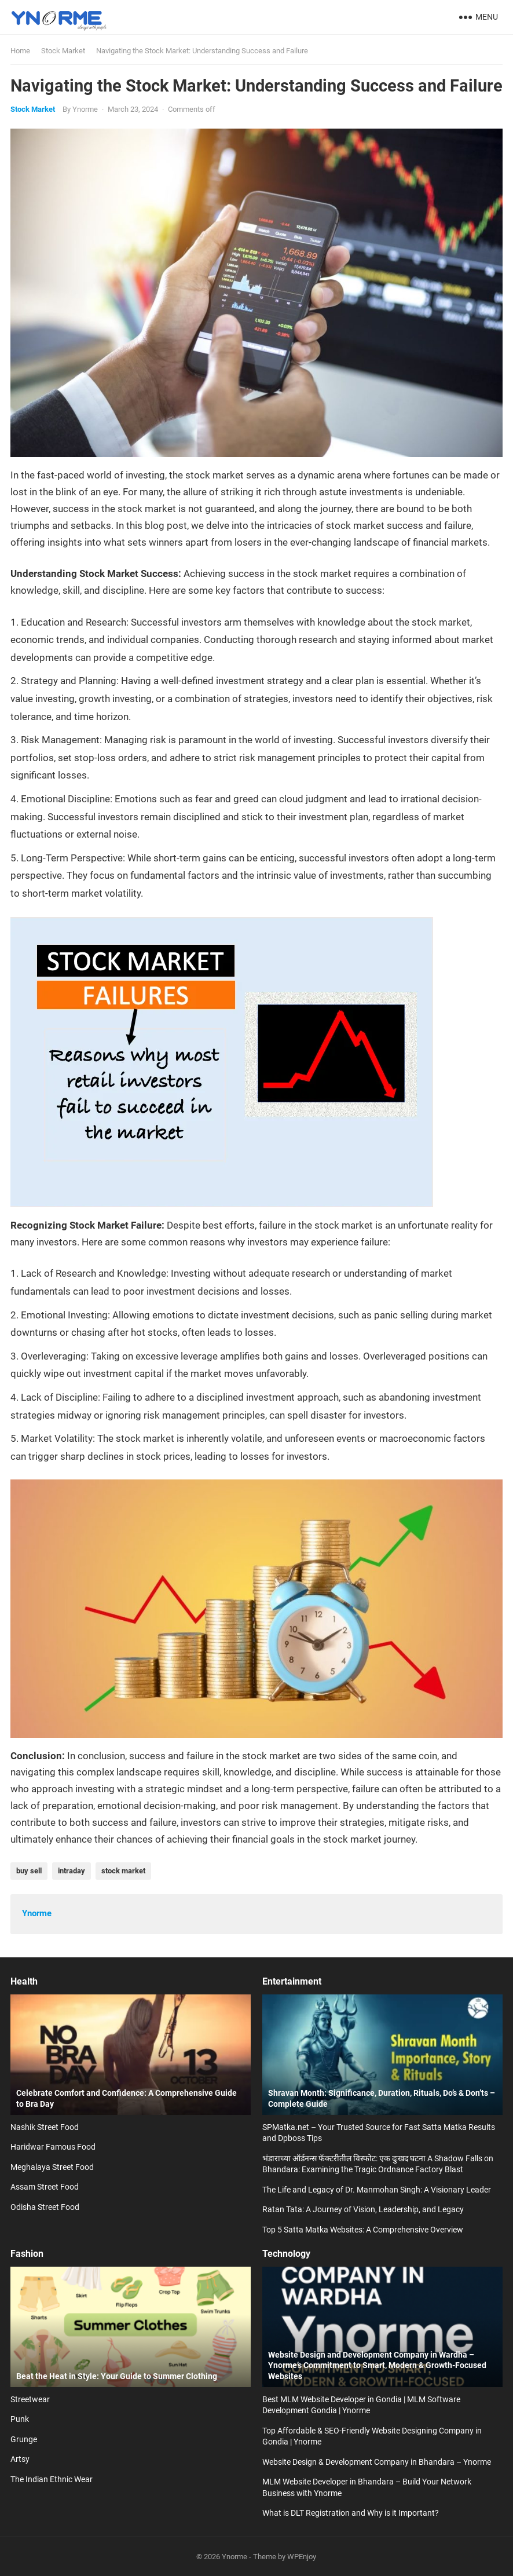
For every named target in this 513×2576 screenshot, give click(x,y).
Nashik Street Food (44, 2127)
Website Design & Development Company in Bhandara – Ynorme (376, 2462)
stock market (123, 1870)
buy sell (29, 1870)
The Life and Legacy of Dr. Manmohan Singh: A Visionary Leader (376, 2189)
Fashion (26, 2253)
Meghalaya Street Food (52, 2167)
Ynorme (85, 109)
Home (20, 50)
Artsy (20, 2459)
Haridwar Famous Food (53, 2146)
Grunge (23, 2439)
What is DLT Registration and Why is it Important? (350, 2512)
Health (24, 1981)
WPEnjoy (301, 2556)
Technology (286, 2253)
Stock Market (63, 50)
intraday (71, 1870)
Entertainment (291, 1981)
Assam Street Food (44, 2186)
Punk (19, 2419)
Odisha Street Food (44, 2207)
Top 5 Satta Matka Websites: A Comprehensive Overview (362, 2229)
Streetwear (30, 2399)
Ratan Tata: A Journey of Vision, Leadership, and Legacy (363, 2209)
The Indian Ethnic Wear (51, 2479)
